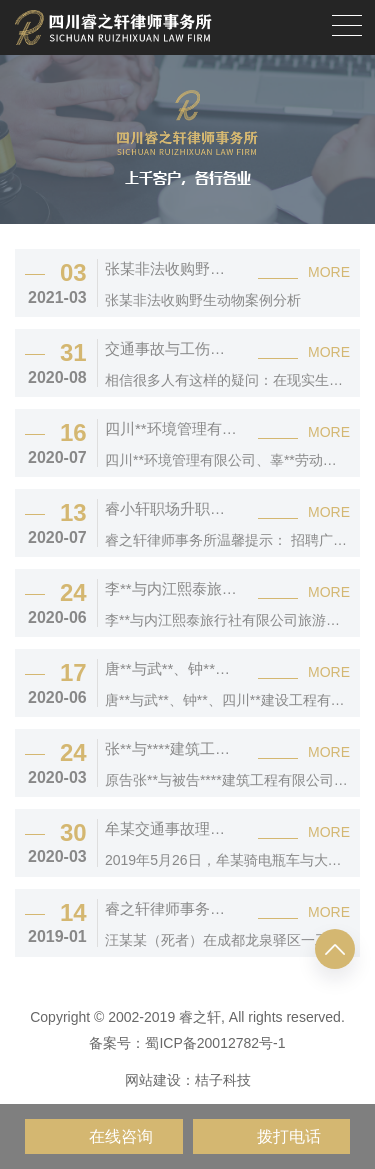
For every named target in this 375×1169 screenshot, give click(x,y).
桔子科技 (223, 1080)
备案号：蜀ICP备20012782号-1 (187, 1043)
